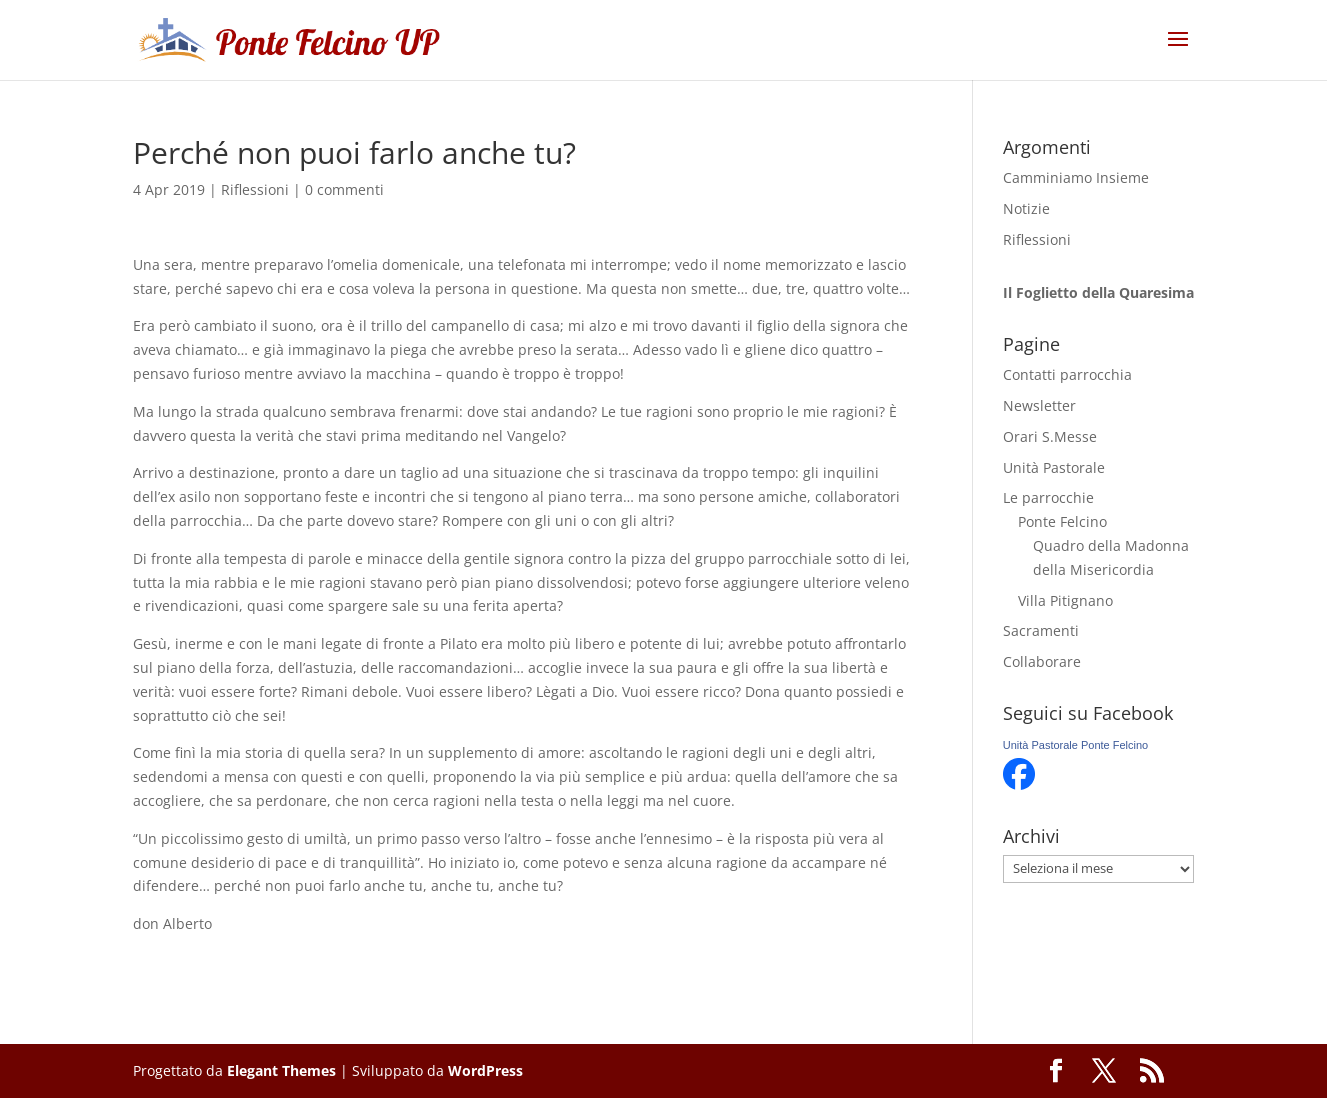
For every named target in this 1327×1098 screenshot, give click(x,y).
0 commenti (344, 189)
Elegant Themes (281, 1070)
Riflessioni (255, 189)
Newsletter (1039, 405)
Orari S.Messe (1050, 436)
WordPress (485, 1070)
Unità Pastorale (1054, 467)
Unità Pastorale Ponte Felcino (1076, 745)
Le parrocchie (1048, 497)
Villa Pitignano (1065, 600)
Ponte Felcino (1062, 521)
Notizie (1026, 208)
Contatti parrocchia (1067, 374)
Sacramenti (1041, 630)
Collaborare (1042, 661)
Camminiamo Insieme (1076, 177)
